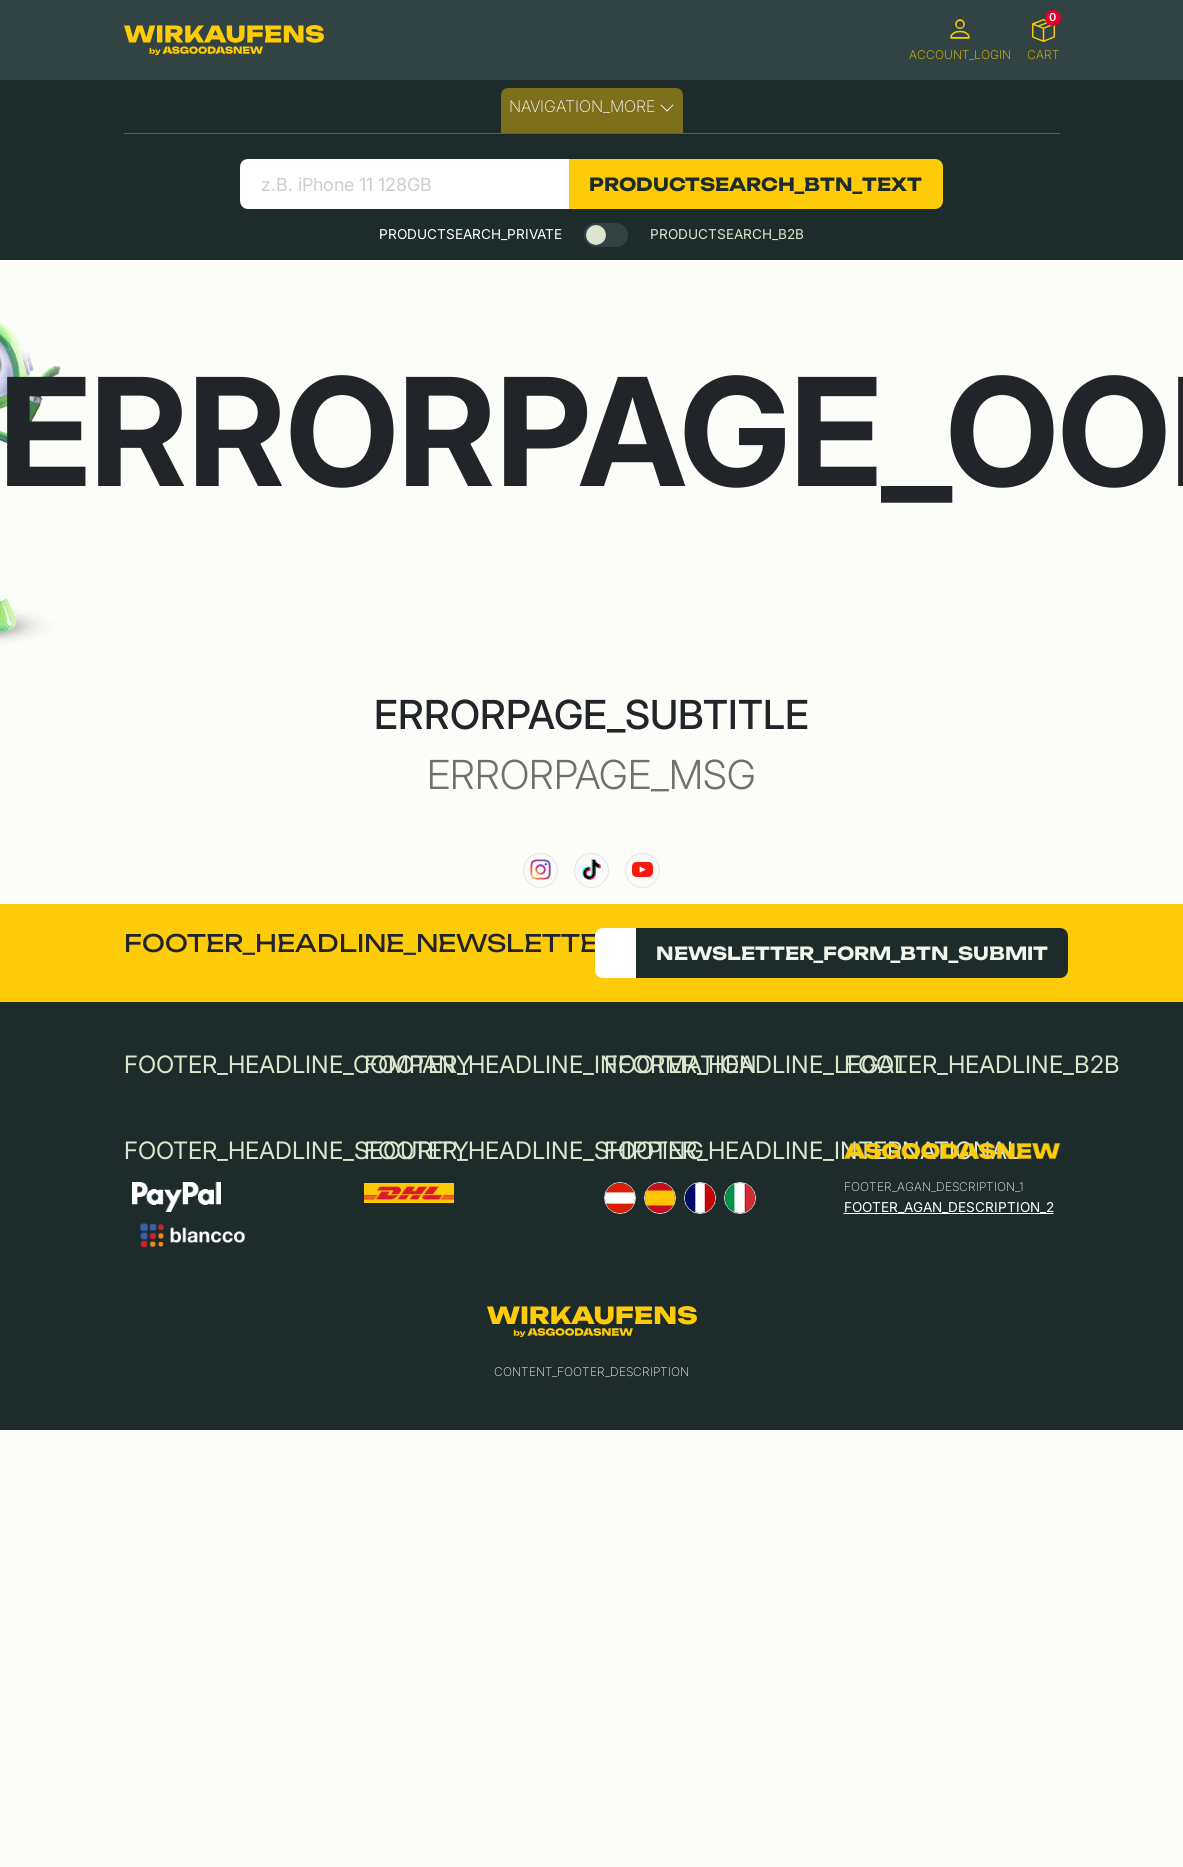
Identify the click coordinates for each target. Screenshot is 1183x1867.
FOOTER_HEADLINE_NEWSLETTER (370, 943)
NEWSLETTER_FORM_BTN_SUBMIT (852, 953)
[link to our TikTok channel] (591, 870)
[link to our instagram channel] (540, 870)
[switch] (606, 235)
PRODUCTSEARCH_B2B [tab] (727, 234)
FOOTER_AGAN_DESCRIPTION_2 (949, 1207)
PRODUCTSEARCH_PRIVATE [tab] (470, 234)
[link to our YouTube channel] (642, 870)
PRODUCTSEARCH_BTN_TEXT (755, 184)
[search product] (404, 184)
